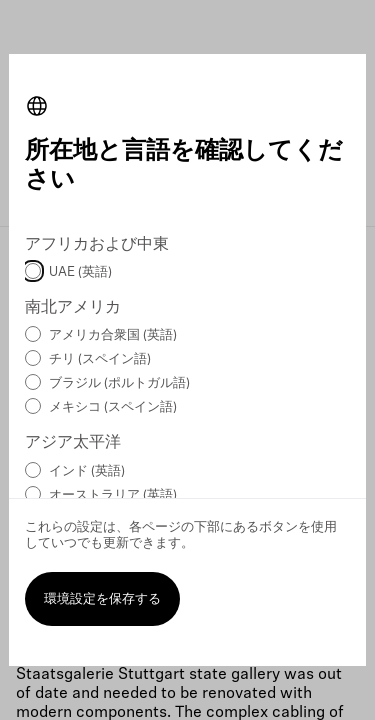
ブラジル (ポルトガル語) (119, 383)
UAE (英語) (80, 272)
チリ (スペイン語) (100, 359)
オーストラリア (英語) (113, 495)
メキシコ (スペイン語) (113, 407)
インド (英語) (87, 471)
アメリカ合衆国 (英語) (113, 335)
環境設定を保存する (102, 599)
